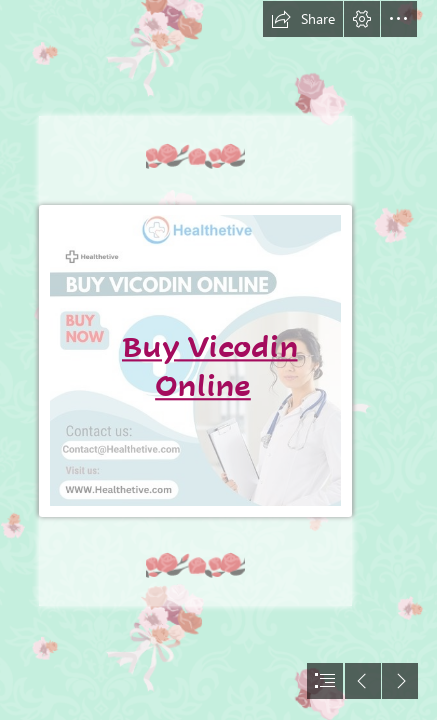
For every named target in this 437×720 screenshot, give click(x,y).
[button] (303, 19)
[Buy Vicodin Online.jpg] (198, 360)
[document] (218, 360)
